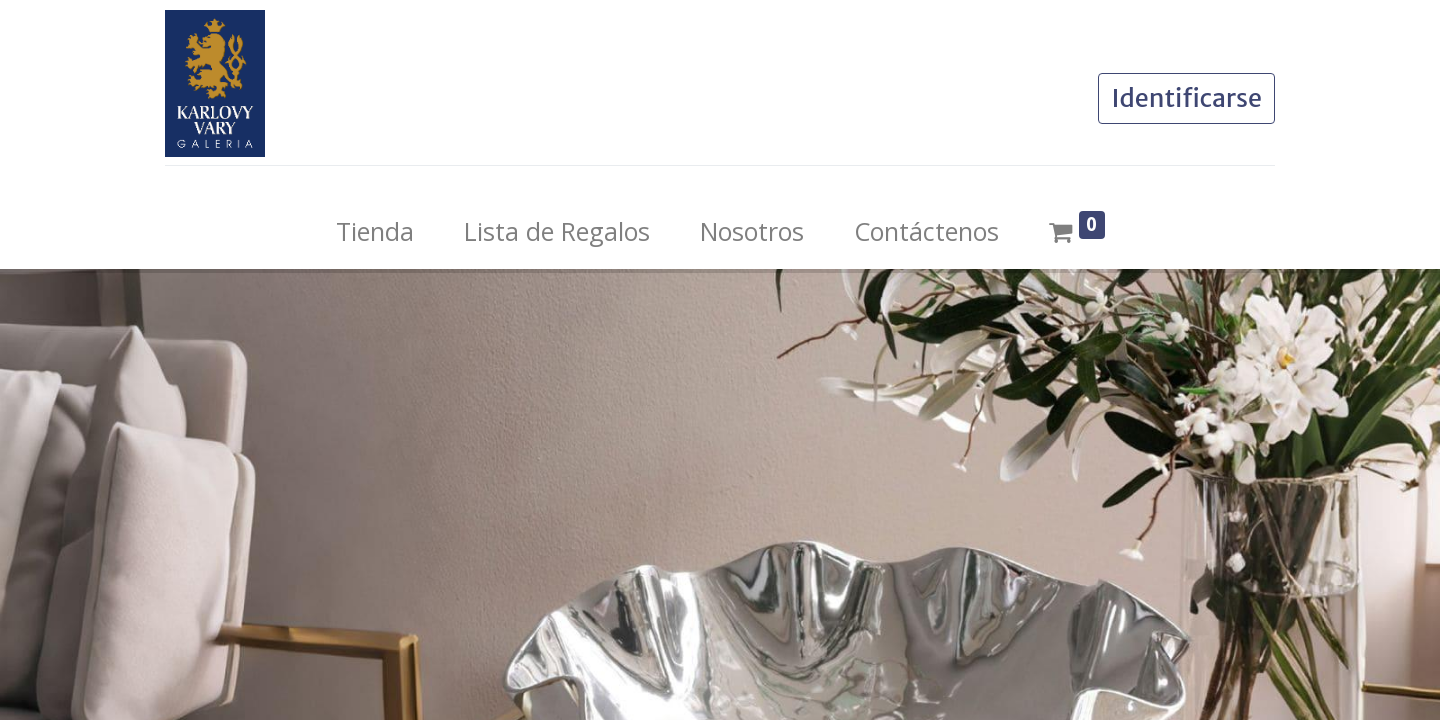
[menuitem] (375, 232)
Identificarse (1186, 98)
